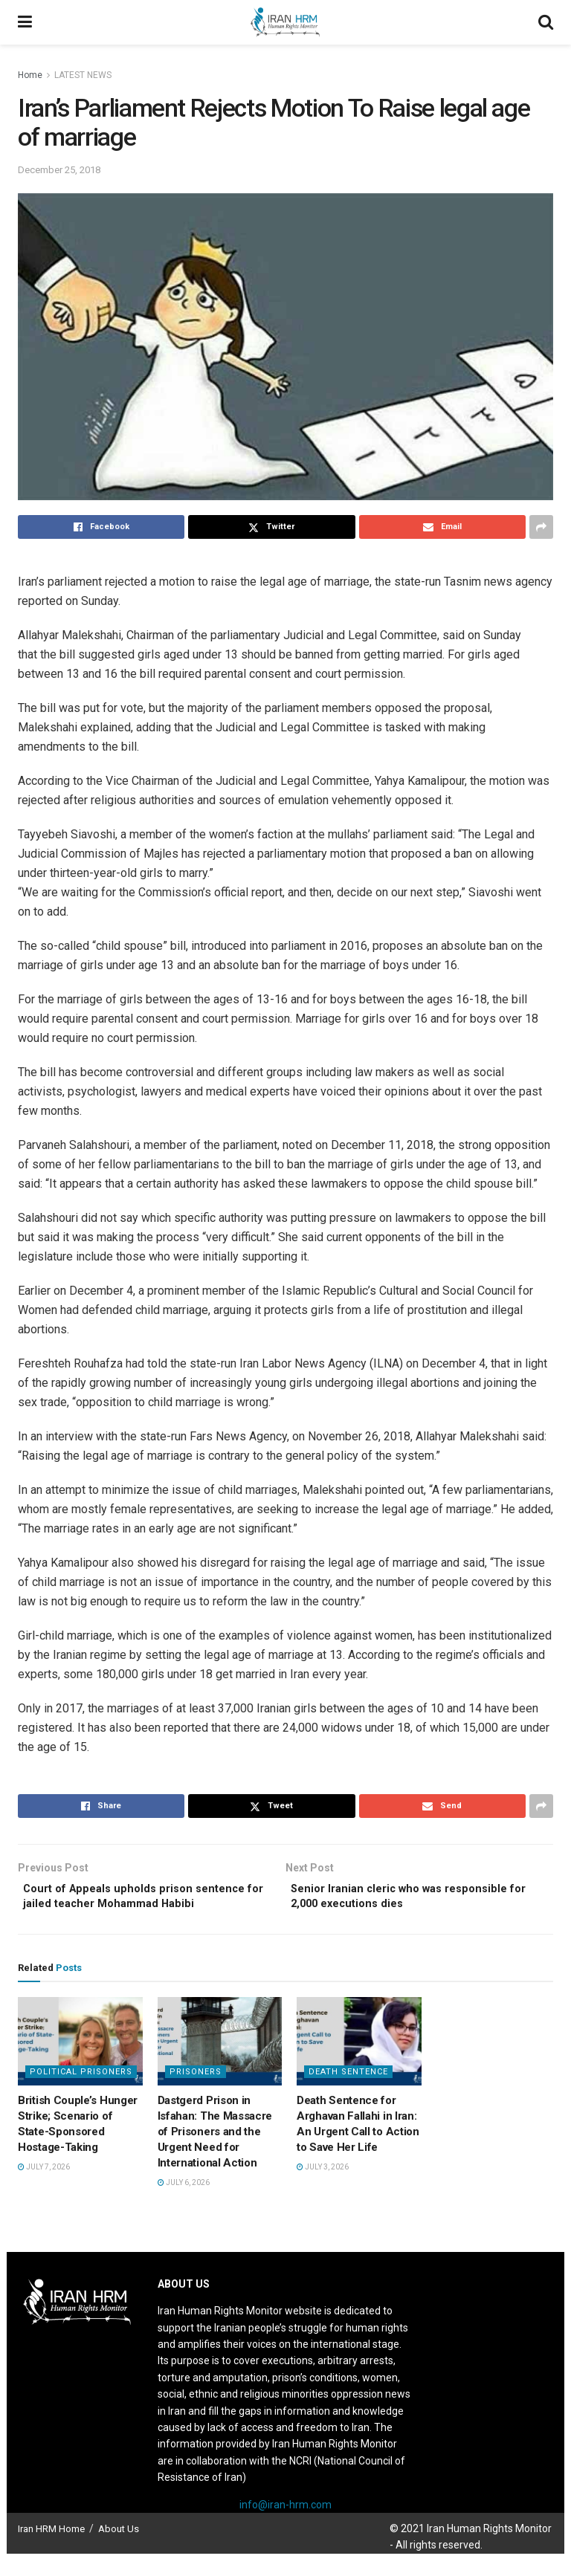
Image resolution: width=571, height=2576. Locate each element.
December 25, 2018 (59, 169)
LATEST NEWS (83, 75)
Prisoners (196, 2095)
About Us (118, 2551)
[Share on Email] (442, 527)
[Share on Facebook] (101, 527)
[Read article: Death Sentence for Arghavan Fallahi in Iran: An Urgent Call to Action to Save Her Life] (359, 2064)
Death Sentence (348, 2095)
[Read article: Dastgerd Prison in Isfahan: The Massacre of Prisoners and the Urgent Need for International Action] (220, 2064)
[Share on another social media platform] (541, 527)
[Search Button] (545, 22)
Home (30, 75)
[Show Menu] (25, 22)
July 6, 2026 (184, 2205)
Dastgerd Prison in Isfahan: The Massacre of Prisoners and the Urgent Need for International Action (215, 2154)
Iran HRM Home (51, 2551)
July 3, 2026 (323, 2190)
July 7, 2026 (44, 2190)
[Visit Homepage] (285, 22)
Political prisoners (81, 2095)
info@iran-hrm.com (285, 2527)
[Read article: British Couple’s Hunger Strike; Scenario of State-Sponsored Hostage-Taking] (80, 2064)
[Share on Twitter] (271, 527)
